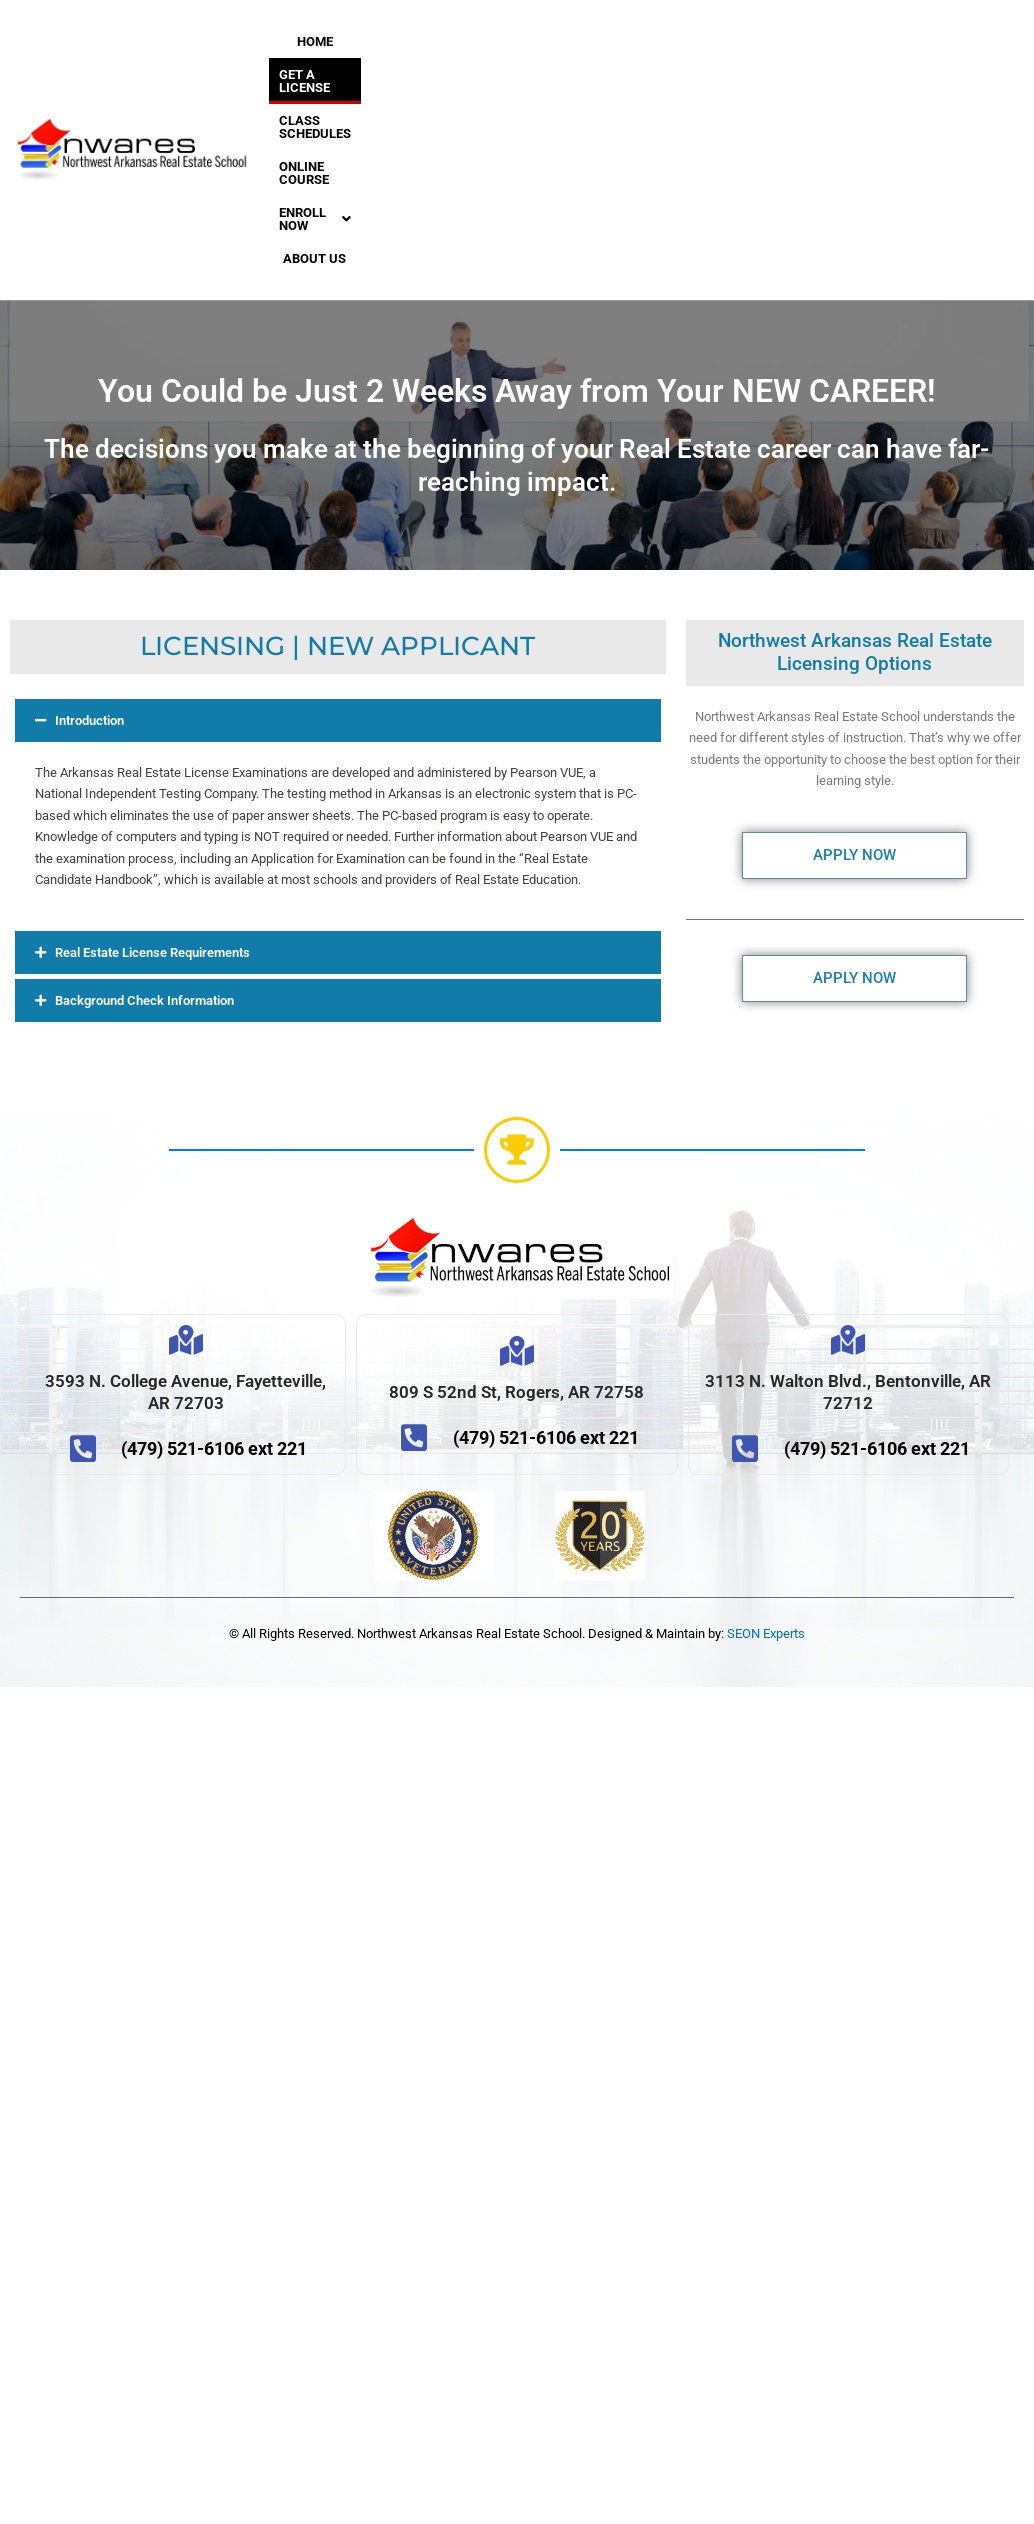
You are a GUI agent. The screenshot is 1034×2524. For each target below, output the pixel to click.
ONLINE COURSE (466, 74)
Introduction (89, 569)
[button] (357, 107)
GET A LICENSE (426, 41)
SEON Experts (766, 1482)
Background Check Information (144, 849)
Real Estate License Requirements (152, 801)
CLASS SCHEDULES (339, 74)
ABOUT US (457, 107)
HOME (343, 41)
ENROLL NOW (357, 107)
